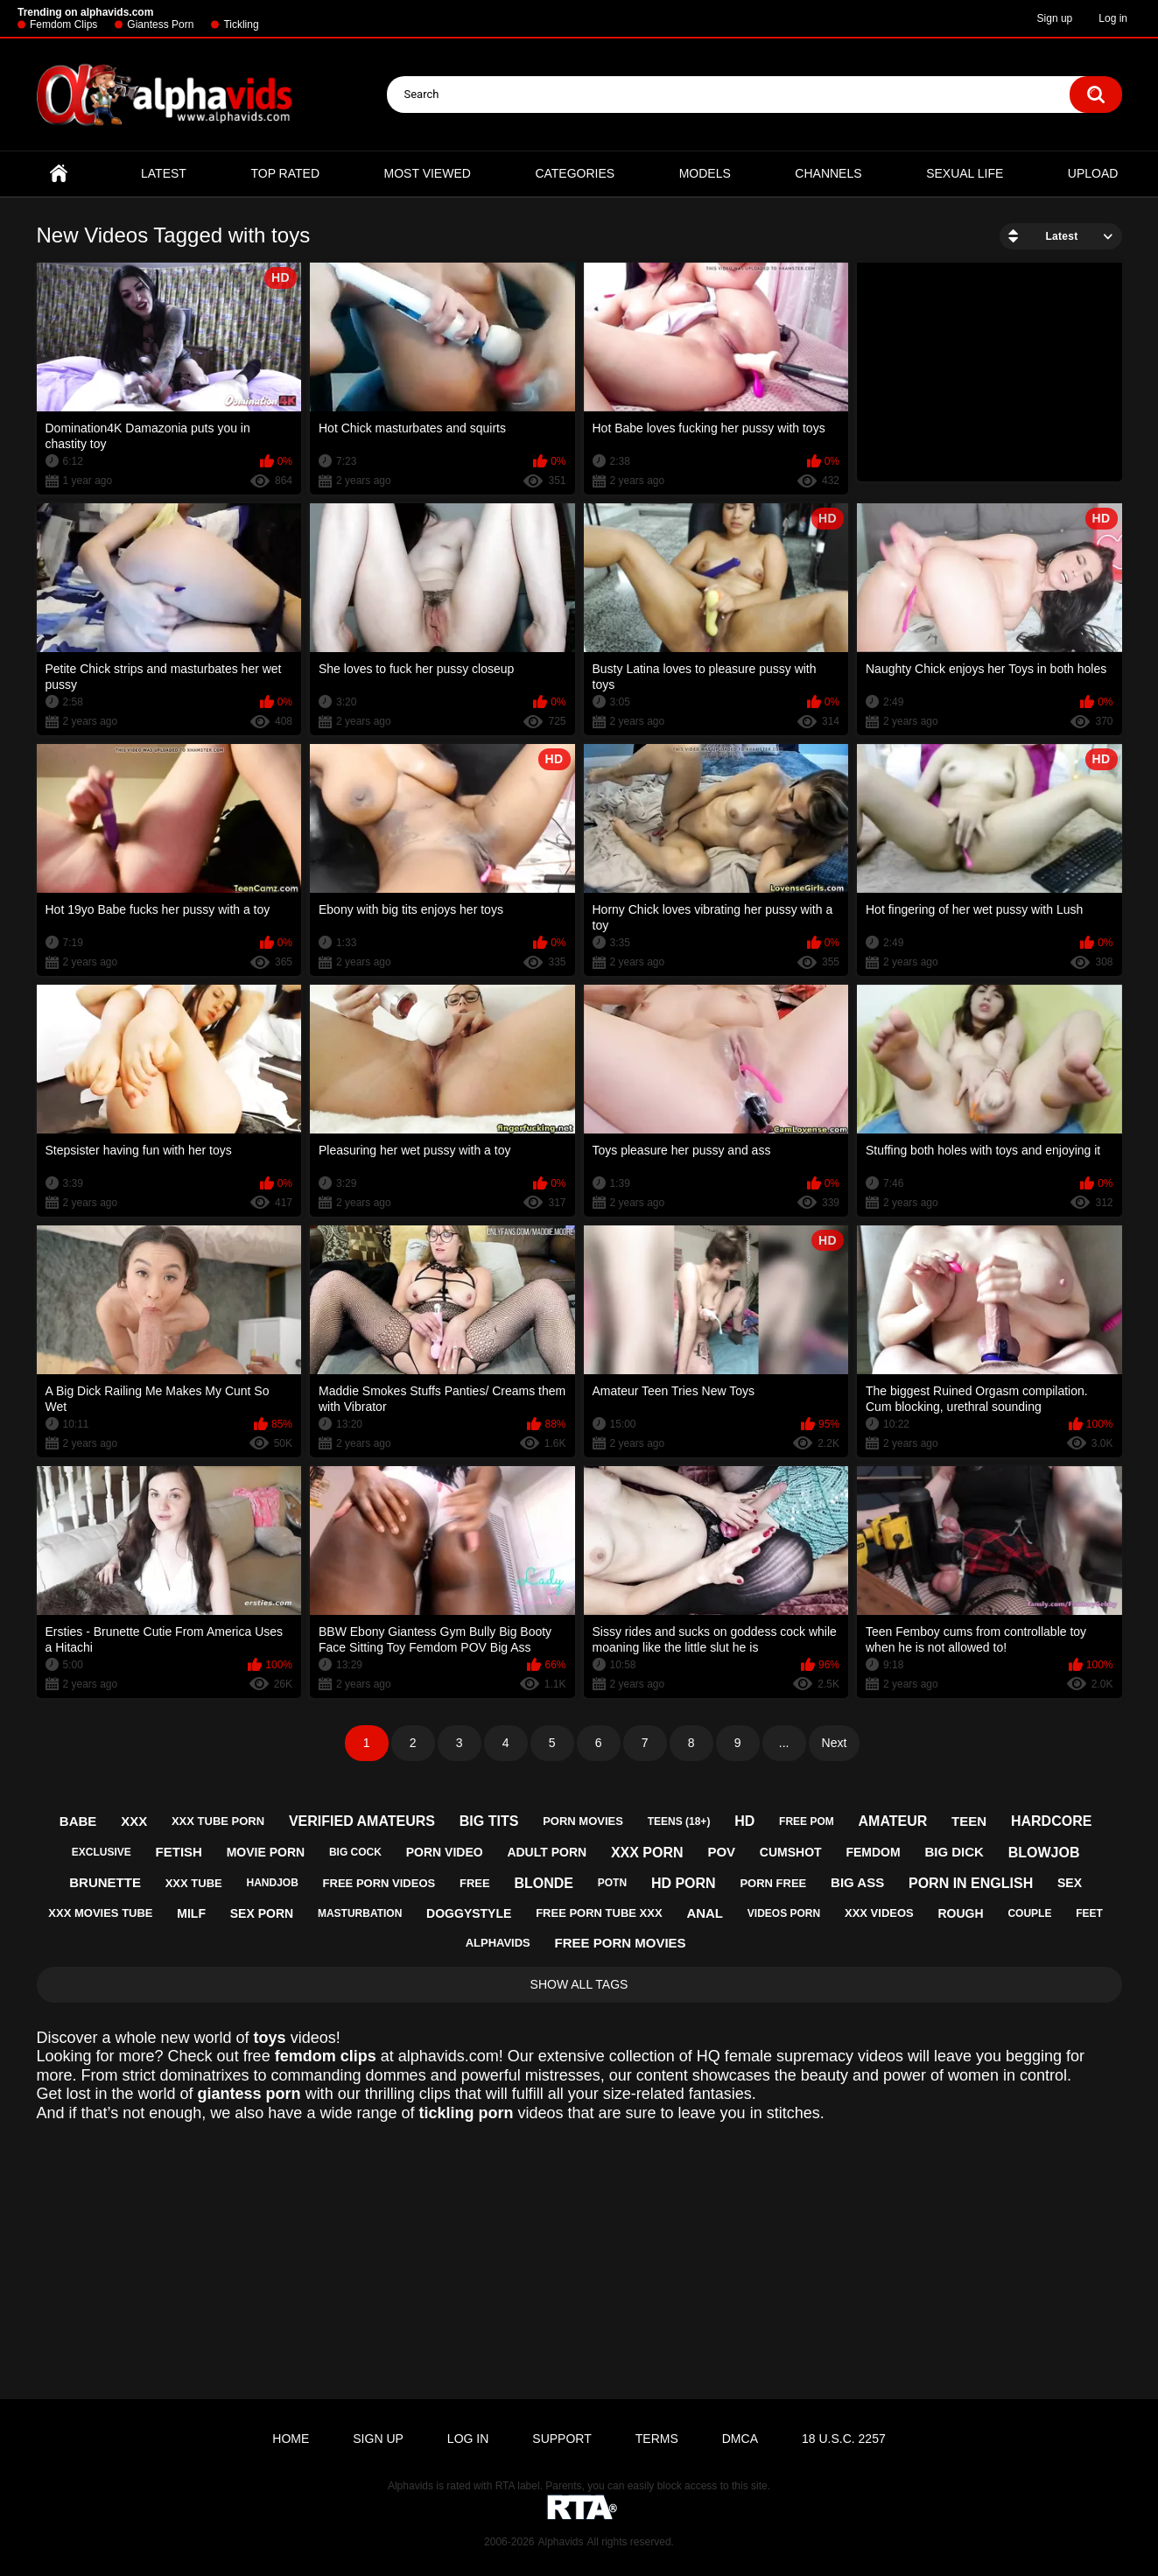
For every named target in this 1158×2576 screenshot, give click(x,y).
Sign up (1055, 18)
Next (834, 1743)
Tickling (240, 24)
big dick (954, 1851)
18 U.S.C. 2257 (844, 2439)
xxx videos (879, 1913)
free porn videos (379, 1883)
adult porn (546, 1852)
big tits (489, 1821)
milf (191, 1913)
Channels (828, 173)
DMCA (740, 2439)
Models (705, 173)
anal (704, 1913)
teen (968, 1821)
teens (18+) (679, 1821)
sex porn (261, 1913)
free (475, 1883)
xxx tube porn (218, 1821)
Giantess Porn (160, 24)
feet (1089, 1913)
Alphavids (560, 2542)
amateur (893, 1821)
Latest (163, 173)
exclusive (101, 1852)
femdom (873, 1852)
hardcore (1051, 1821)
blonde (543, 1883)
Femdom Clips (63, 24)
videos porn (783, 1913)
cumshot (791, 1852)
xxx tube (193, 1883)
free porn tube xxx (599, 1913)
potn (612, 1883)
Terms (656, 2439)
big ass (857, 1882)
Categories (574, 173)
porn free (773, 1883)
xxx (134, 1821)
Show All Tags (579, 1984)
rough (961, 1913)
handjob (272, 1883)
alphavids (498, 1942)
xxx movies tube (100, 1913)
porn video (444, 1852)
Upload (1093, 173)
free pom (806, 1821)
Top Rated (284, 173)
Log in (1112, 18)
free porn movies (620, 1942)
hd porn (683, 1883)
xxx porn (647, 1852)
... (784, 1743)
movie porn (266, 1852)
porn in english (971, 1883)
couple (1029, 1913)
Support (561, 2439)
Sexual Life (964, 173)
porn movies (583, 1821)
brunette (105, 1882)
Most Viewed (427, 173)
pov (721, 1851)
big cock (355, 1852)
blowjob (1044, 1852)
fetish (179, 1851)
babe (78, 1821)
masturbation (360, 1913)
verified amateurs (362, 1821)
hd (744, 1821)
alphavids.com (448, 2056)
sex (1069, 1883)
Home (59, 173)
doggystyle (468, 1913)
